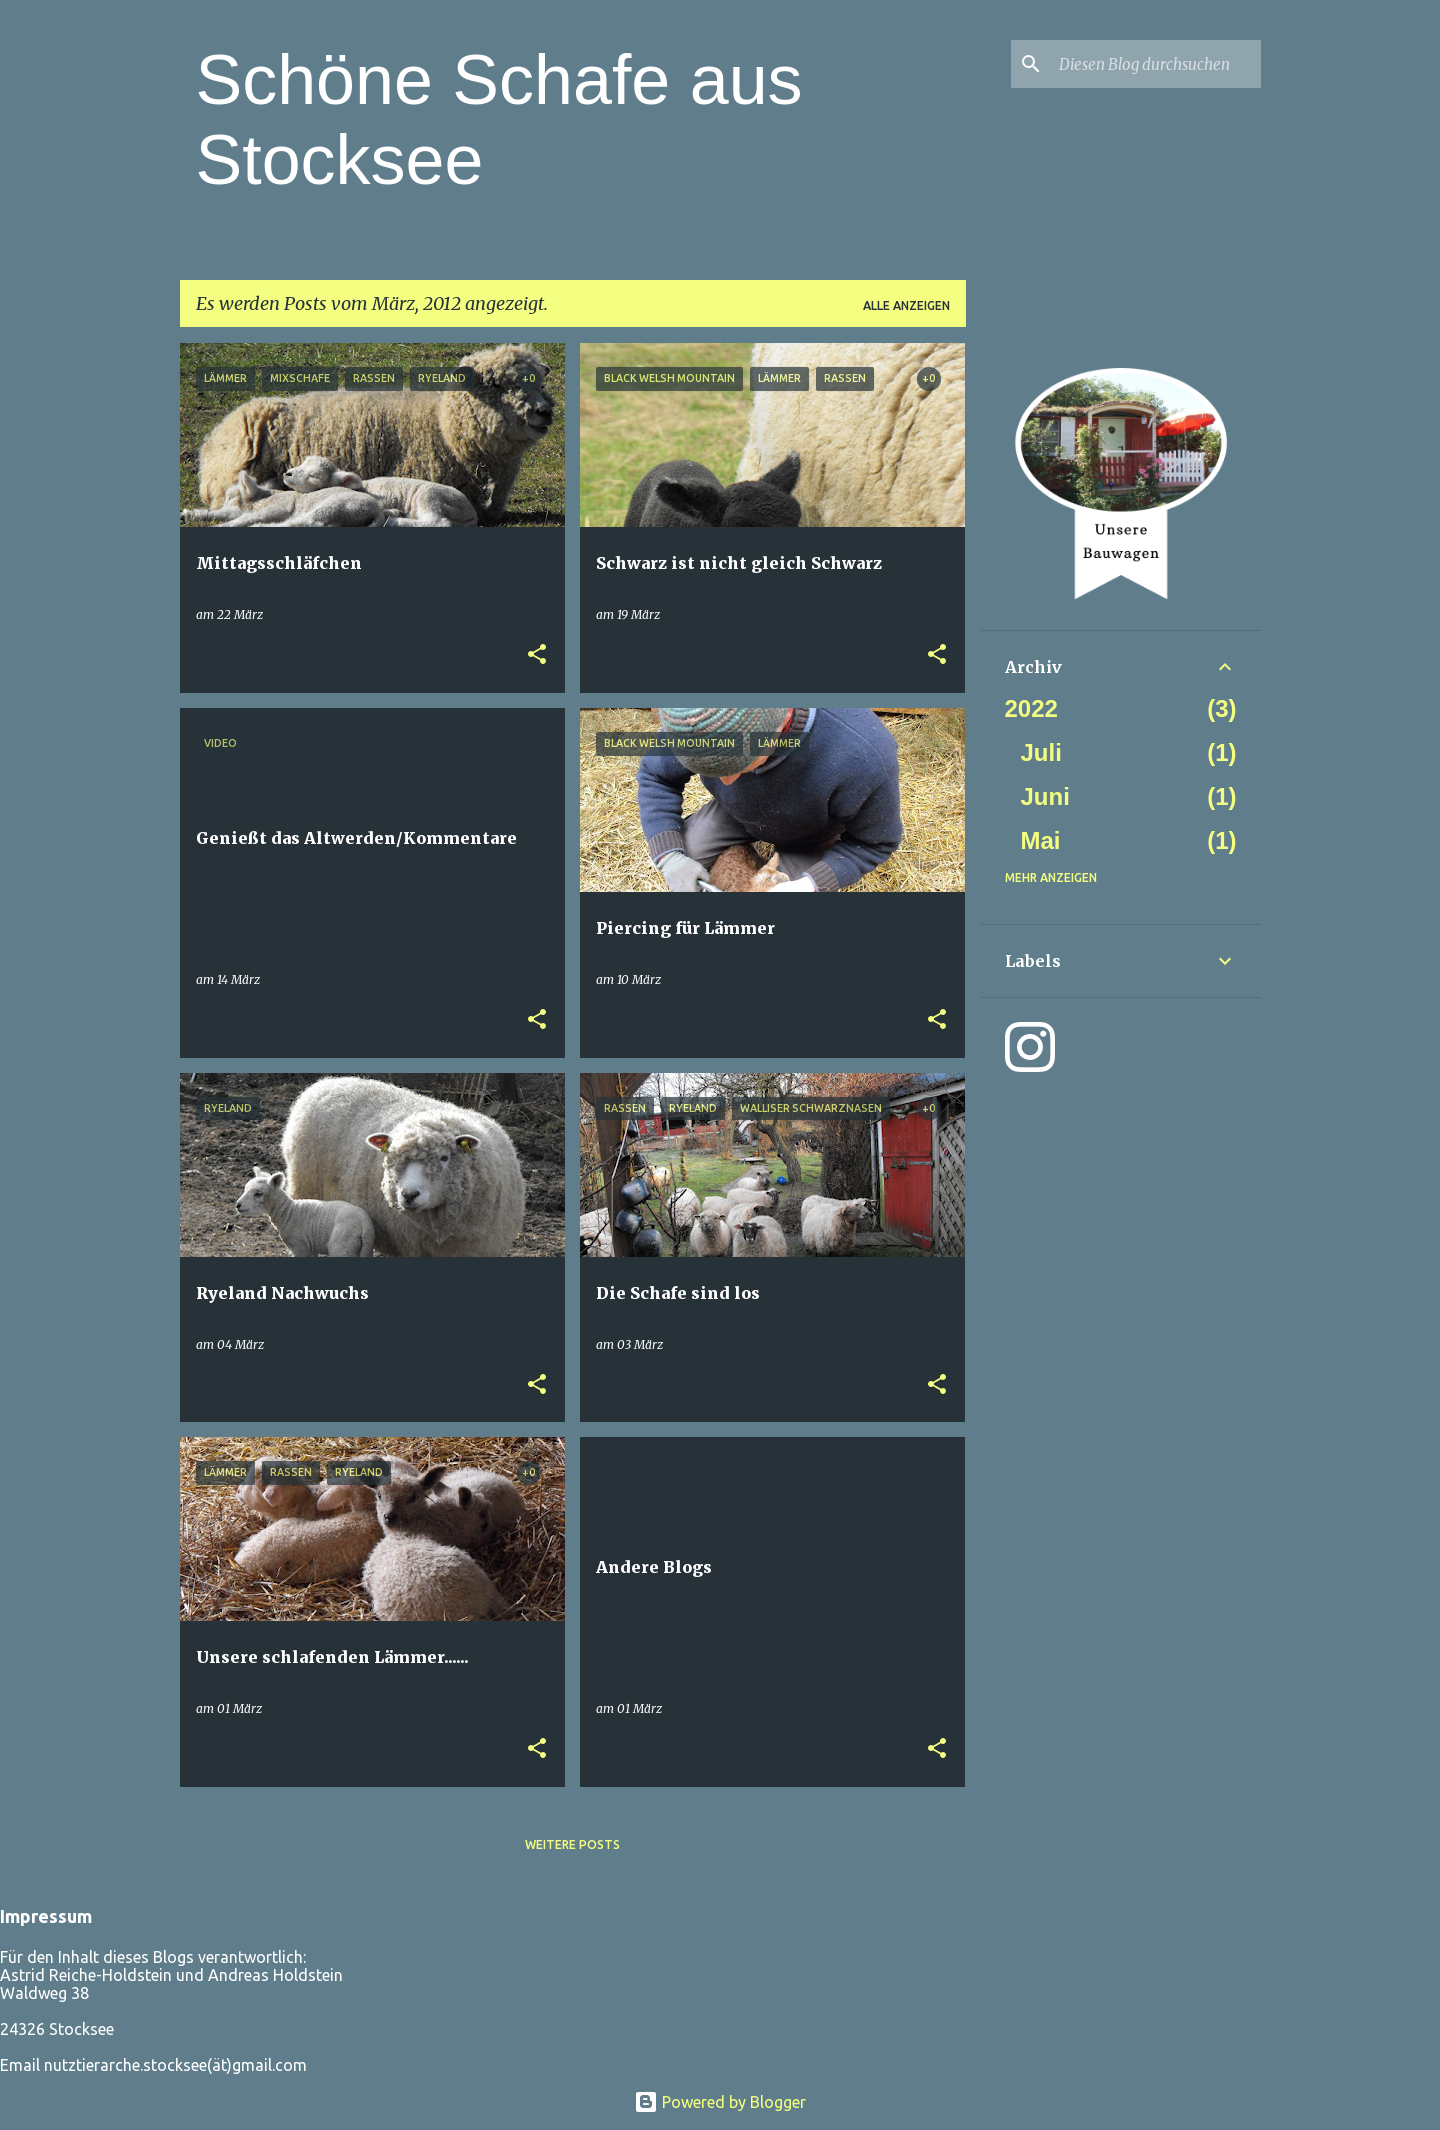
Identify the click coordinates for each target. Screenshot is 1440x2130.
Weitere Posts (572, 1844)
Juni (1045, 796)
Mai (1041, 840)
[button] (537, 655)
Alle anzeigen (906, 305)
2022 (1031, 708)
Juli (1041, 752)
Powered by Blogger (720, 2102)
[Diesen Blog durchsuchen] (1156, 64)
